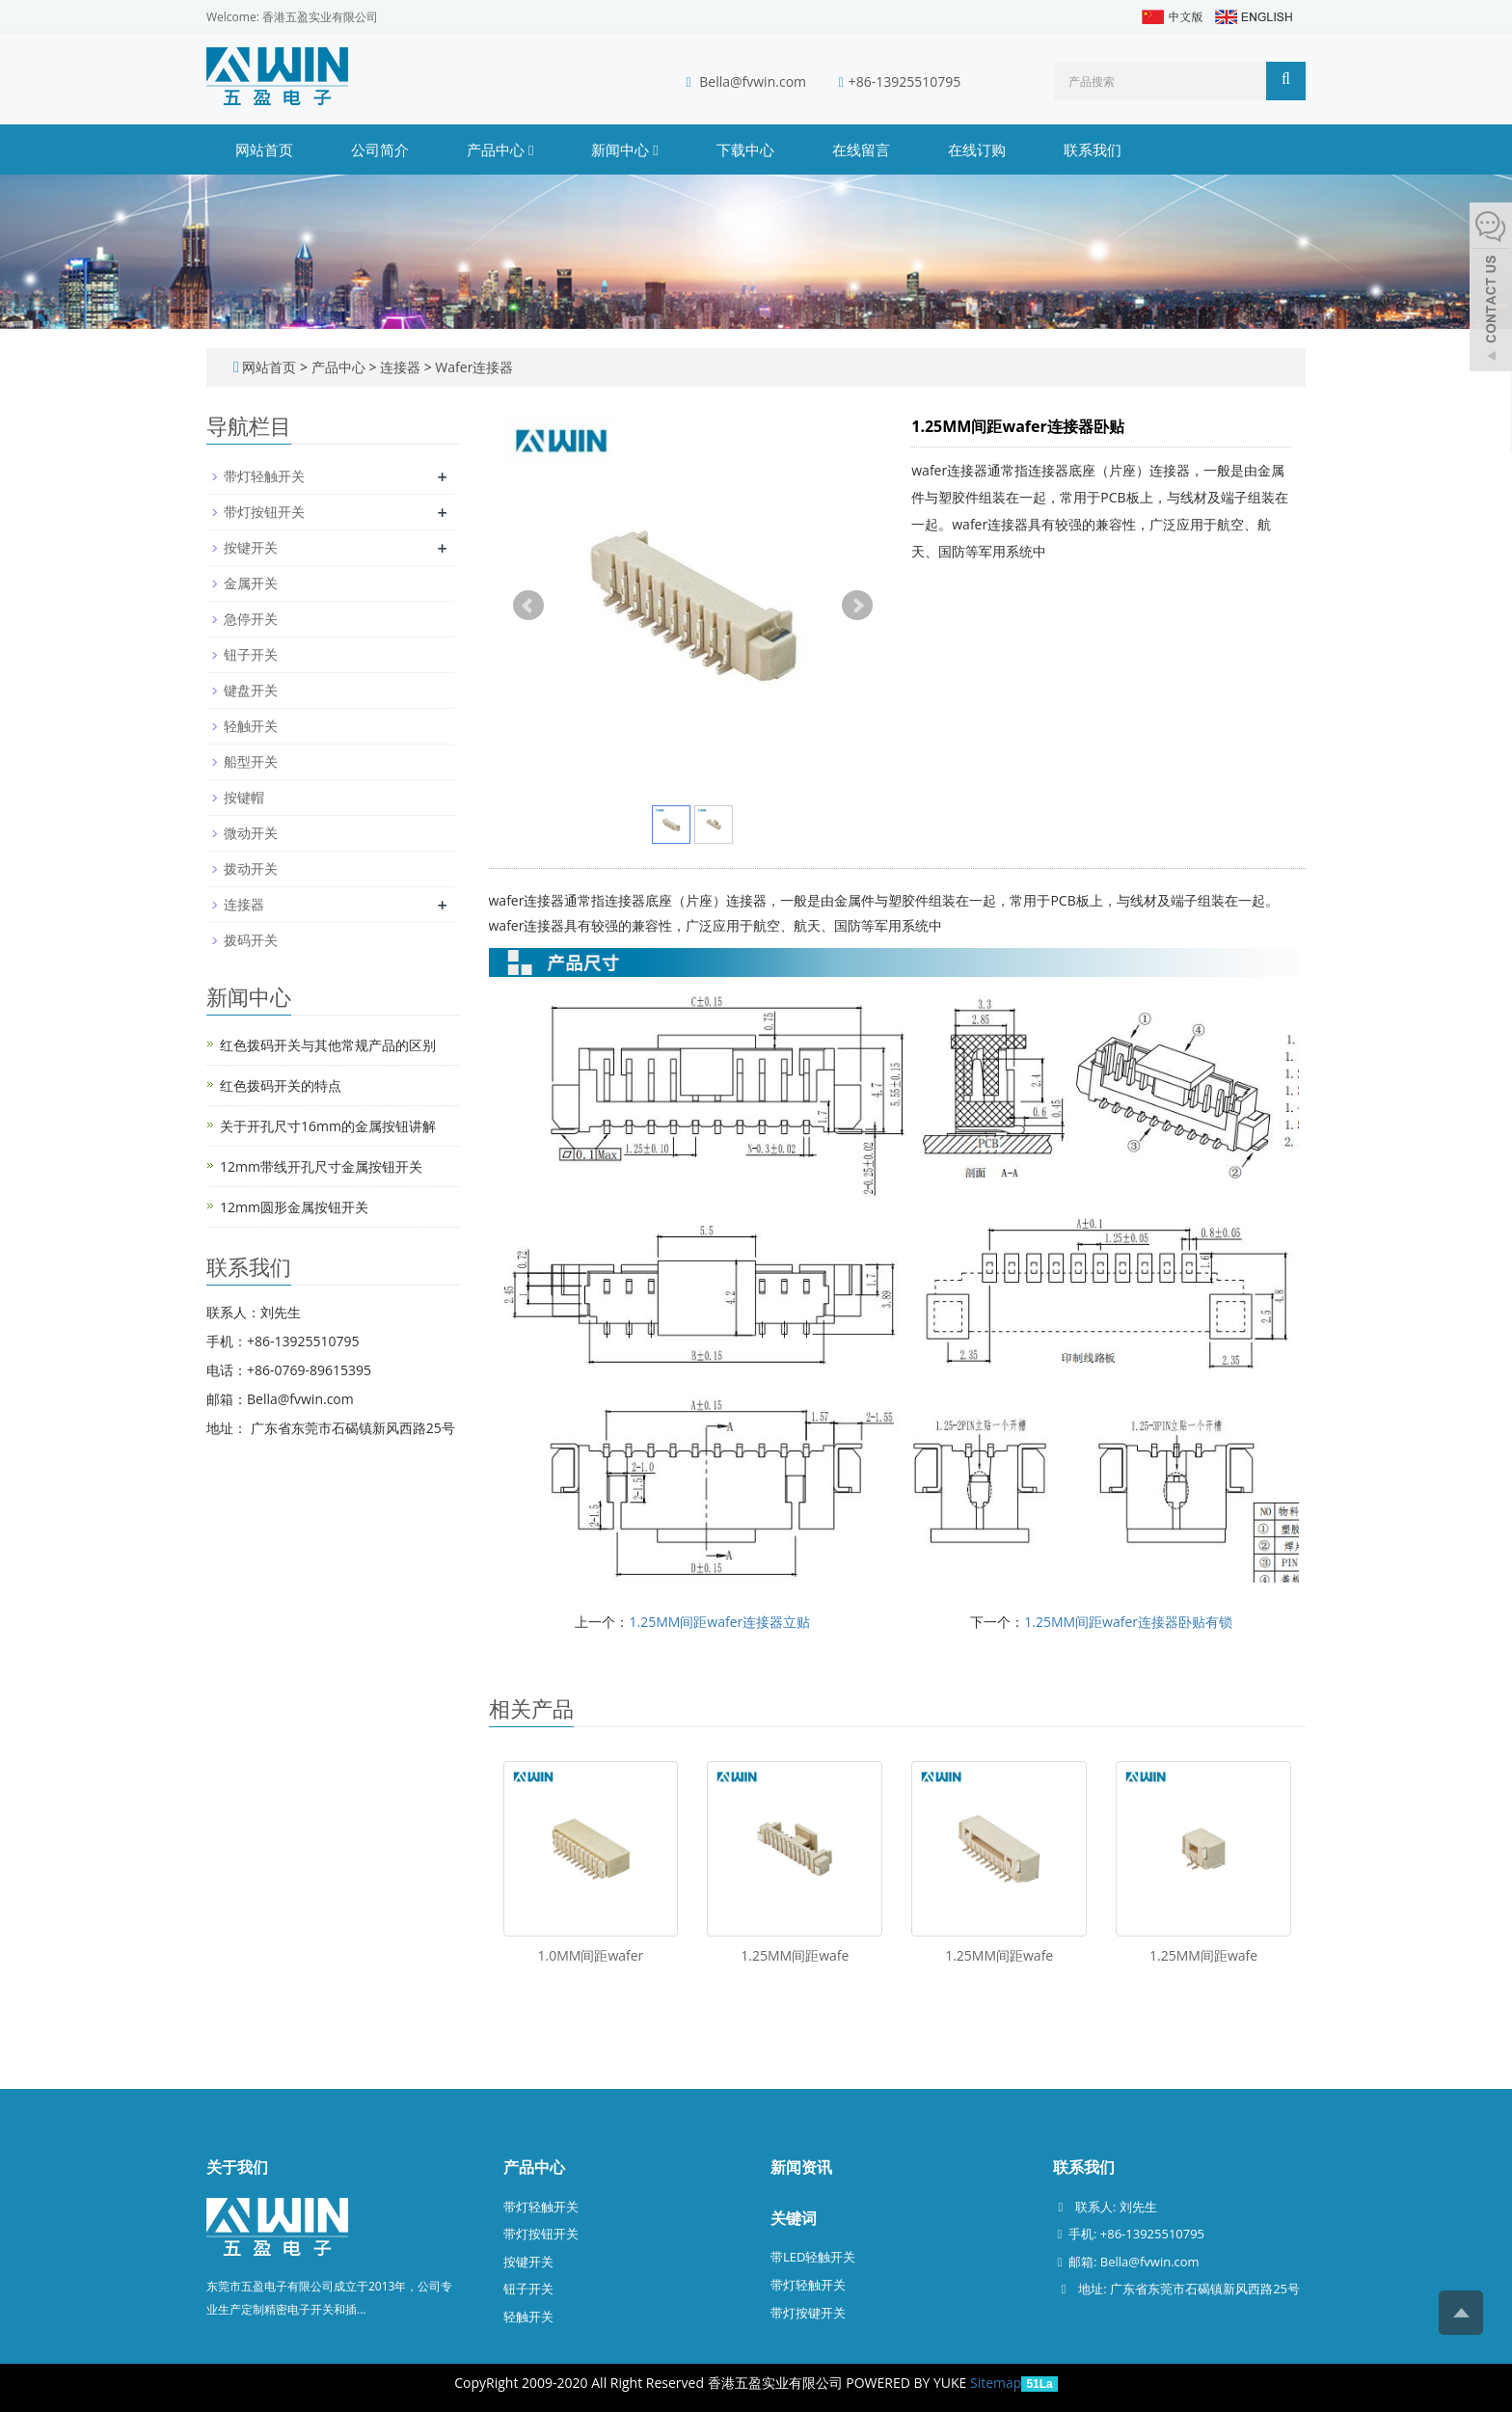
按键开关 (251, 547)
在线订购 (977, 149)
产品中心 (500, 149)
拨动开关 (251, 868)
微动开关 (251, 833)
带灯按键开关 (808, 2312)
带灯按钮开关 (264, 511)
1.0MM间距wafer (591, 1955)
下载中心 (745, 149)
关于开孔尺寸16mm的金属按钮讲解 (328, 1126)
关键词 (793, 2218)
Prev (528, 605)
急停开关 (251, 619)
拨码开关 (251, 940)
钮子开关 (251, 654)
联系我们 (1092, 149)
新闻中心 (624, 149)
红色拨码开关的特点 (280, 1085)
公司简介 (380, 149)
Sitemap (995, 2382)
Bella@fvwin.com (752, 81)
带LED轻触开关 (812, 2256)
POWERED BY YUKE (908, 2382)
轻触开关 (251, 726)
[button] (530, 149)
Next (857, 605)
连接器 (399, 367)
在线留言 (861, 149)
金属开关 (251, 583)
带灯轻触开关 (264, 476)
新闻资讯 (801, 2167)
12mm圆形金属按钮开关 (294, 1207)
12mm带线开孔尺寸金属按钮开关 (321, 1166)
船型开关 (251, 761)
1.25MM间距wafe (795, 1955)
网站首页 (264, 149)
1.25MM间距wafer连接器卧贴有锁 (1128, 1622)
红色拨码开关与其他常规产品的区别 (328, 1045)
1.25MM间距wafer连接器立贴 (719, 1622)
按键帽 (244, 797)
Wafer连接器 (473, 367)
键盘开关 (251, 690)
